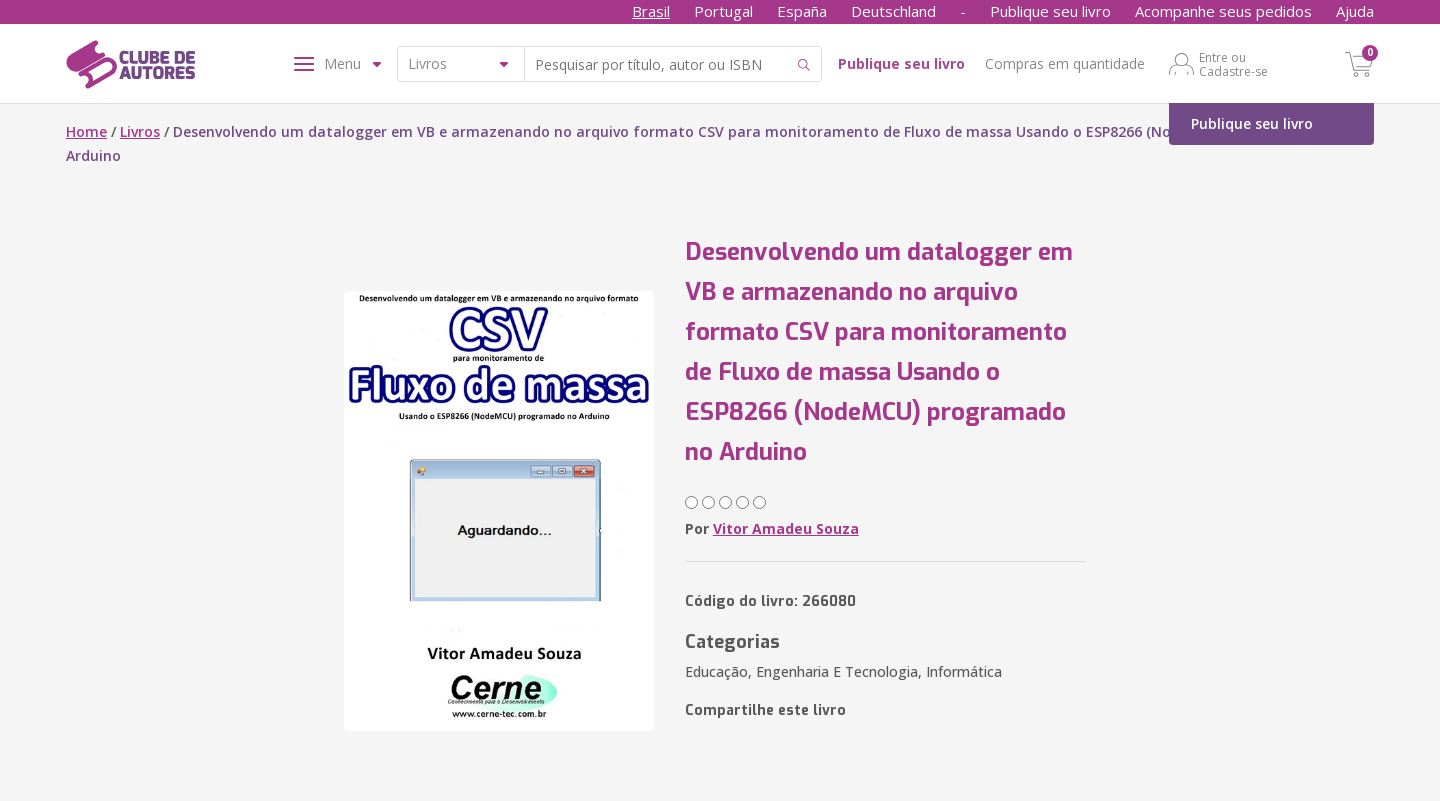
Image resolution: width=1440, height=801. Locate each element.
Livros (140, 131)
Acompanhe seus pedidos (1223, 11)
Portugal (723, 11)
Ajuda (1355, 11)
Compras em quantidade (1065, 63)
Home (86, 131)
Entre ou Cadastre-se (1233, 64)
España (802, 11)
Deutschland (893, 11)
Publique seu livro (1050, 11)
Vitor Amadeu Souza (786, 528)
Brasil (651, 11)
